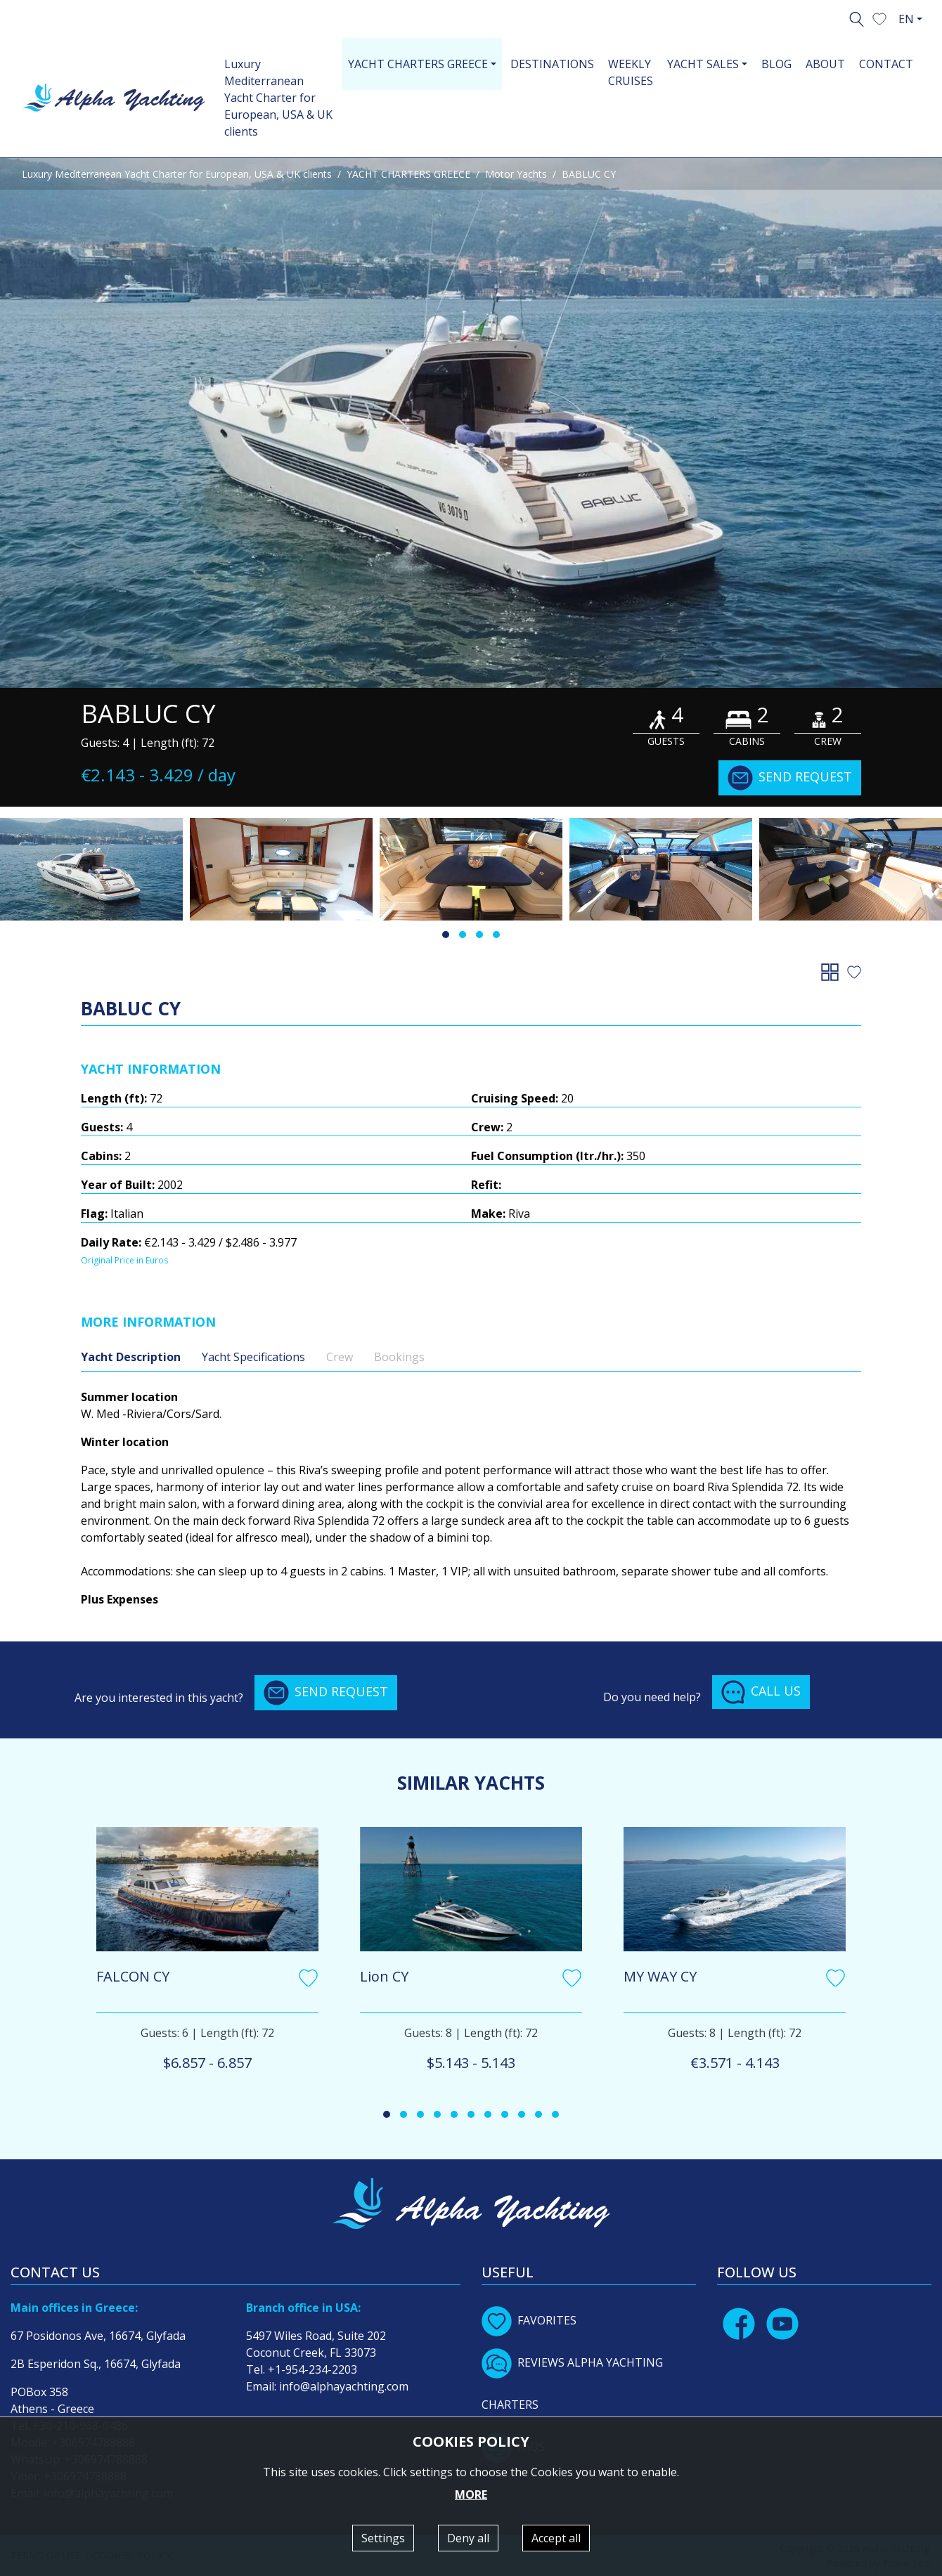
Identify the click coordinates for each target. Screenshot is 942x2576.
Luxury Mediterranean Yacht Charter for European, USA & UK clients (278, 97)
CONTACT (886, 64)
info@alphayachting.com (343, 2386)
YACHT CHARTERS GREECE (408, 174)
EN (906, 19)
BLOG (776, 64)
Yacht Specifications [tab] (253, 1357)
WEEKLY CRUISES (630, 72)
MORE (471, 2494)
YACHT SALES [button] (703, 64)
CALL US (761, 1692)
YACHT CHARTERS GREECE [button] (418, 64)
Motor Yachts (516, 174)
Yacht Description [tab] (131, 1357)
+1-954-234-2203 (312, 2369)
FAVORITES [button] (529, 2320)
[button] (879, 17)
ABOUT (825, 64)
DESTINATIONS (552, 64)
